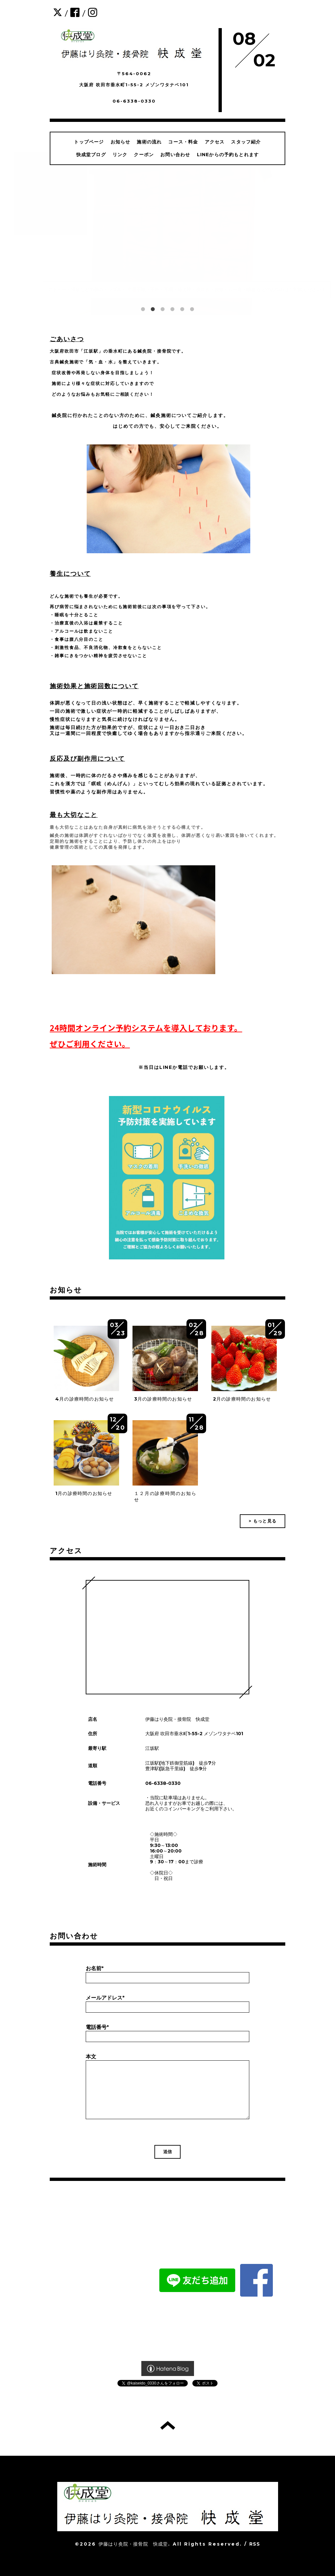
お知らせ (121, 142)
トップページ (89, 142)
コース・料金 (183, 142)
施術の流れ (149, 142)
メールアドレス (105, 1998)
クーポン (144, 155)
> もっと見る (262, 1520)
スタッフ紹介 (246, 142)
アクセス (215, 142)
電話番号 (97, 2027)
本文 (91, 2056)
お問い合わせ (175, 155)
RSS (254, 2544)
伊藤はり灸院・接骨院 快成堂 (133, 2544)
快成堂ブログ (91, 155)
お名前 (95, 1968)
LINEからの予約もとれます (228, 155)
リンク (120, 155)
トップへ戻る (167, 2425)
